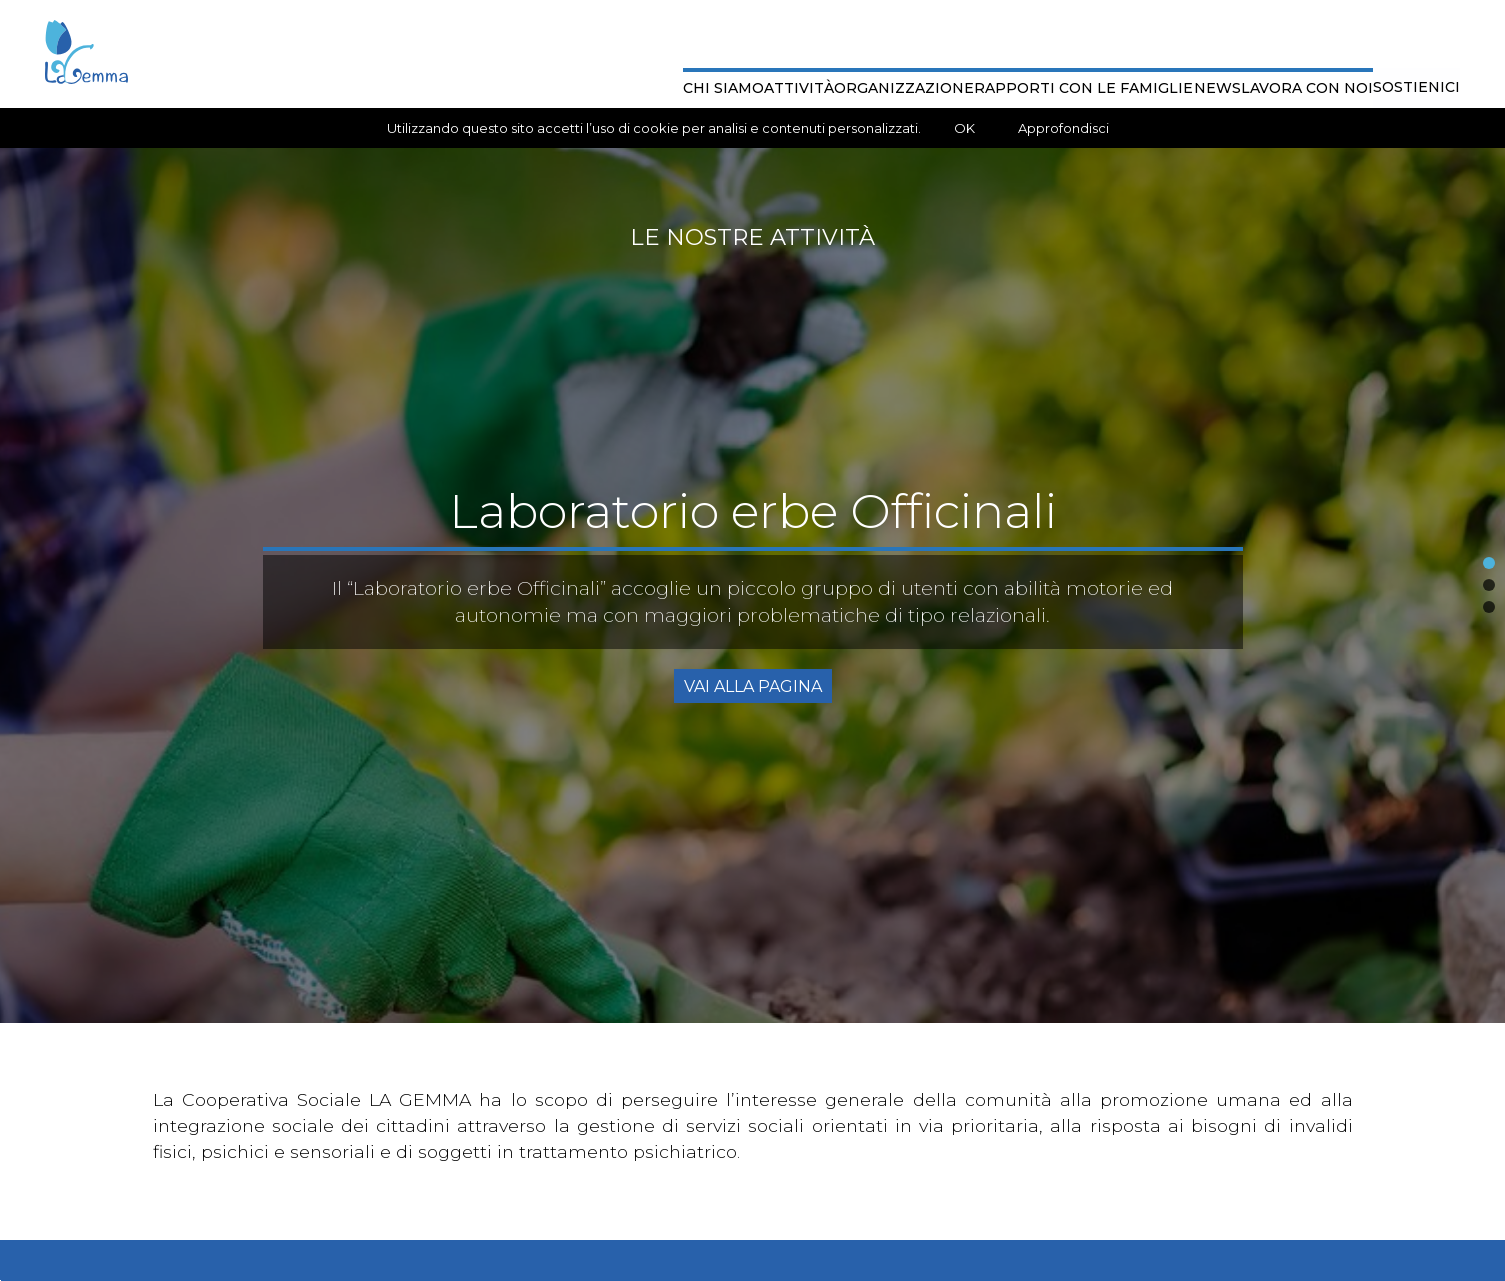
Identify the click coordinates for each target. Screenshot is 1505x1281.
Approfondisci (1063, 128)
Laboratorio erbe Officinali (753, 511)
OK (964, 128)
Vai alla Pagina (753, 686)
